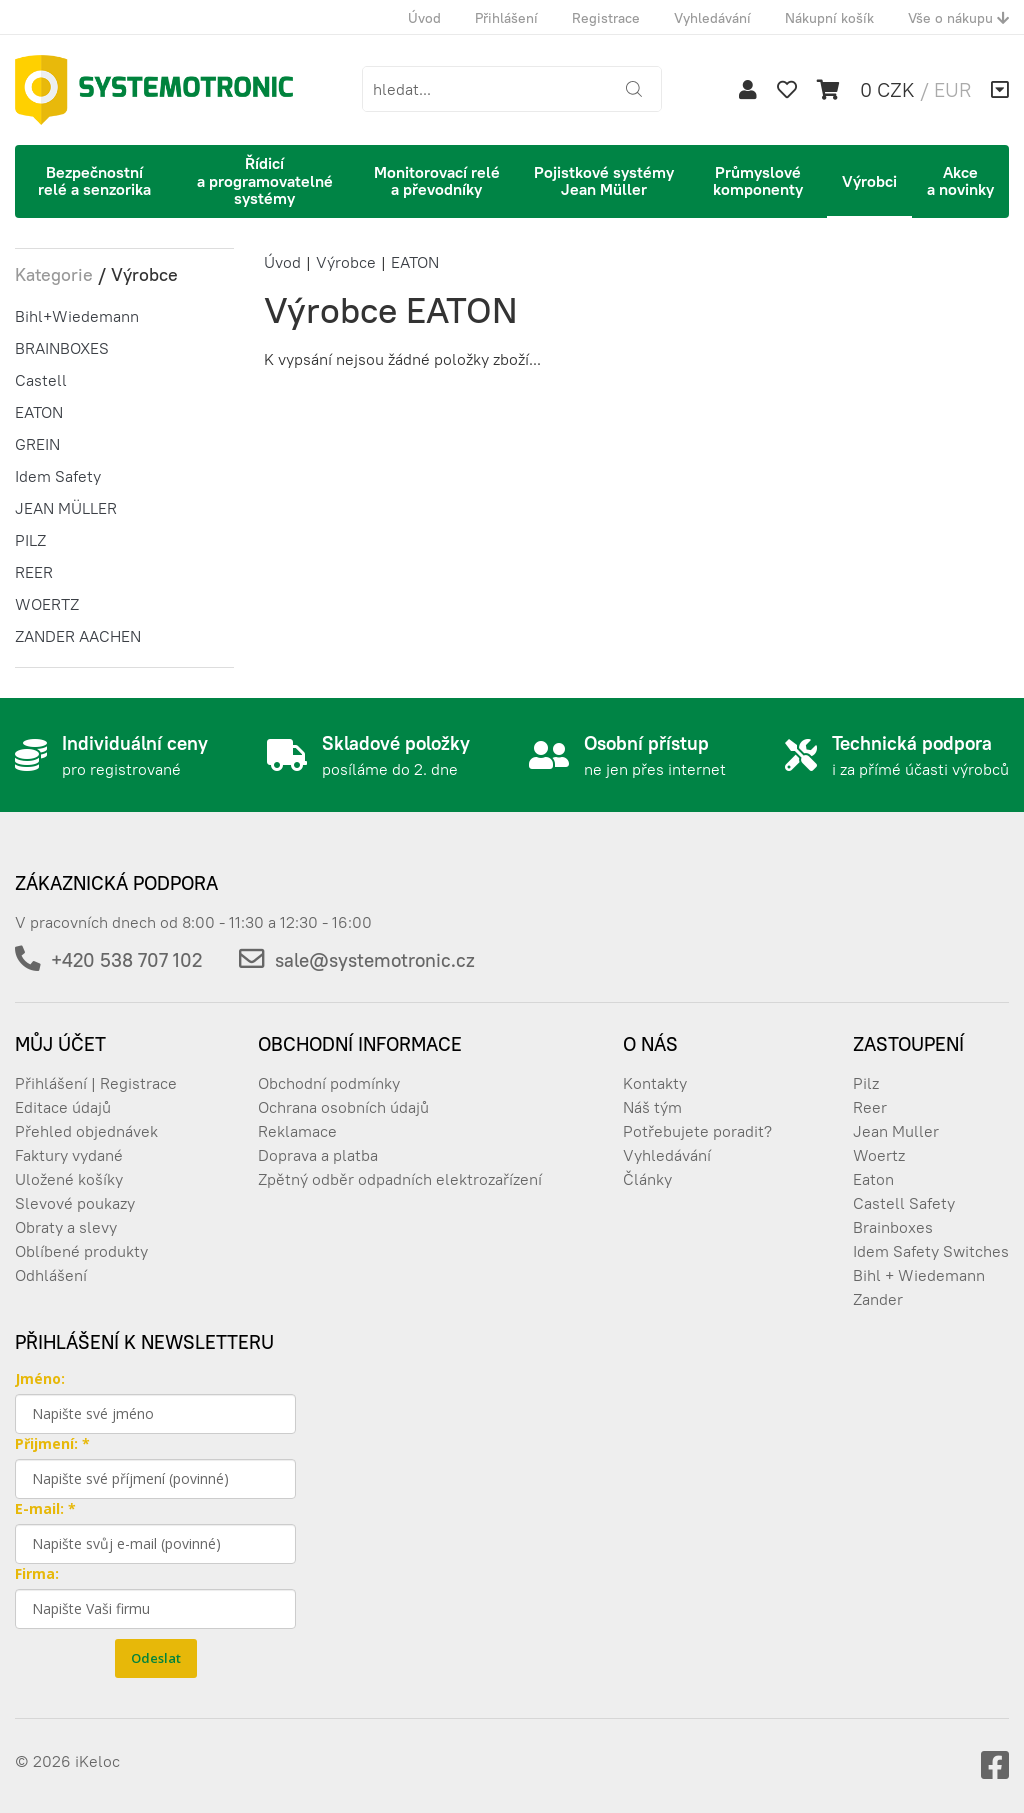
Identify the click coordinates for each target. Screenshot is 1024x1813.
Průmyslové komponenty (758, 181)
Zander (878, 1299)
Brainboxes (893, 1227)
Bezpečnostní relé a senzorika (94, 181)
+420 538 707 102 (126, 960)
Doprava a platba (318, 1155)
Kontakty (655, 1083)
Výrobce (346, 262)
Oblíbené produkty (81, 1251)
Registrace (606, 18)
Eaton (873, 1179)
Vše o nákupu (958, 18)
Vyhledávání (712, 18)
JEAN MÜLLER (66, 508)
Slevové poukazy (75, 1203)
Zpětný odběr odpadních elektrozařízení (400, 1179)
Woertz (879, 1155)
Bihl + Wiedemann (919, 1275)
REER (34, 572)
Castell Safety (904, 1203)
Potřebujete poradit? (697, 1131)
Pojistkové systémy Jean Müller (604, 181)
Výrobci (869, 181)
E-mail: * (45, 1508)
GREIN (37, 444)
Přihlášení (506, 18)
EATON (39, 412)
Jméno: (40, 1378)
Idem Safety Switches (931, 1251)
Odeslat (156, 1658)
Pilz (866, 1083)
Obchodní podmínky (329, 1083)
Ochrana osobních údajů (343, 1107)
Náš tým (652, 1107)
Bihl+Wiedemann (77, 316)
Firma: (37, 1573)
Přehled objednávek (86, 1131)
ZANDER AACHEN (78, 636)
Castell (41, 380)
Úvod (424, 18)
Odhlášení (51, 1275)
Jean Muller (896, 1131)
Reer (870, 1107)
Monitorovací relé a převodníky (437, 181)
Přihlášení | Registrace (96, 1083)
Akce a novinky (960, 181)
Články (647, 1179)
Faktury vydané (69, 1155)
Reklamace (297, 1131)
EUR (952, 89)
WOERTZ (47, 604)
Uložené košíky (69, 1179)
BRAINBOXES (62, 348)
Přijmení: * (52, 1443)
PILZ (30, 540)
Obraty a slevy (66, 1227)
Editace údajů (63, 1107)
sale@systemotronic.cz (375, 960)
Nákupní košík (829, 18)
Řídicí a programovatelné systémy (265, 180)
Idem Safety (58, 476)
